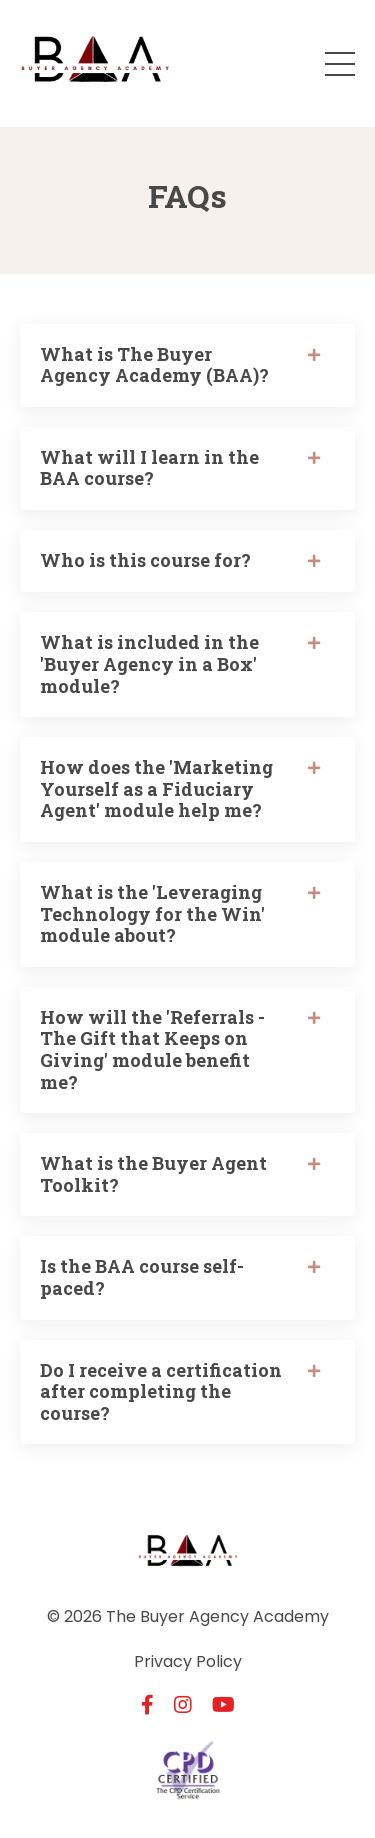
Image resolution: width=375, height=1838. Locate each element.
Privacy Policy (188, 1661)
